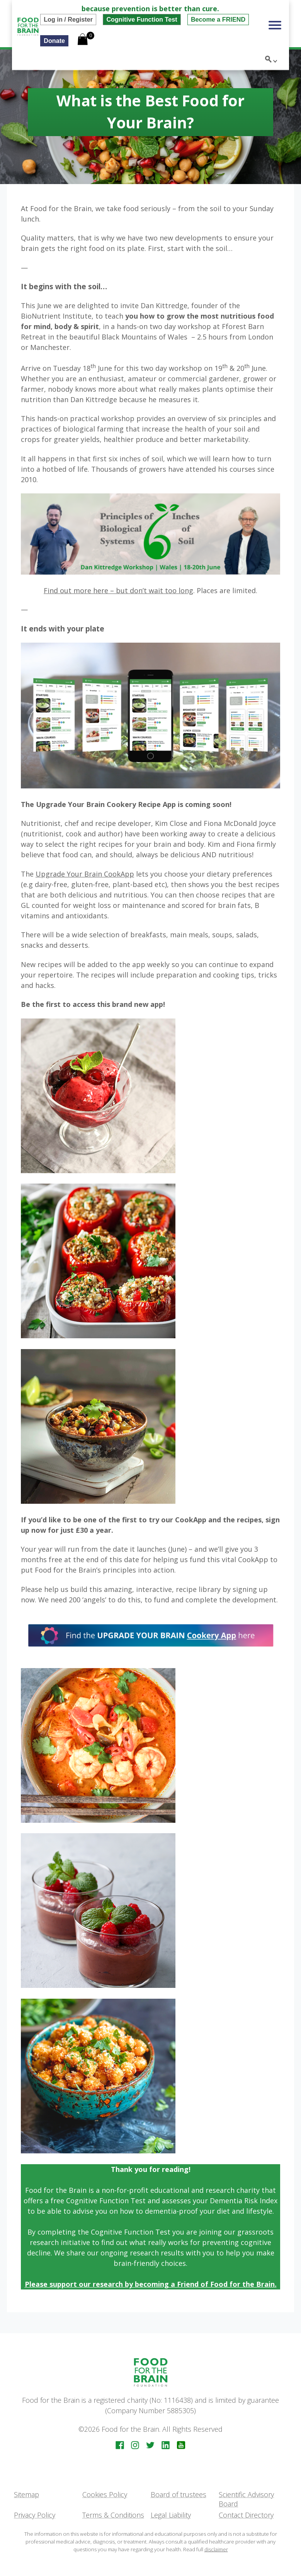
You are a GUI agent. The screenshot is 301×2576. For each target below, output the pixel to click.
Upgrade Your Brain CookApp (85, 874)
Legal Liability (171, 2515)
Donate (42, 40)
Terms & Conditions (113, 2515)
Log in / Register (56, 19)
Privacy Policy (34, 2515)
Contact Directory (246, 2515)
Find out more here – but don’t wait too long (118, 590)
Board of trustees (178, 2494)
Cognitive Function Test (129, 19)
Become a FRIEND (206, 19)
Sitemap (26, 2494)
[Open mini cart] (70, 40)
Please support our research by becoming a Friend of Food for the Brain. (151, 2284)
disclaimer (216, 2549)
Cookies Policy (104, 2494)
